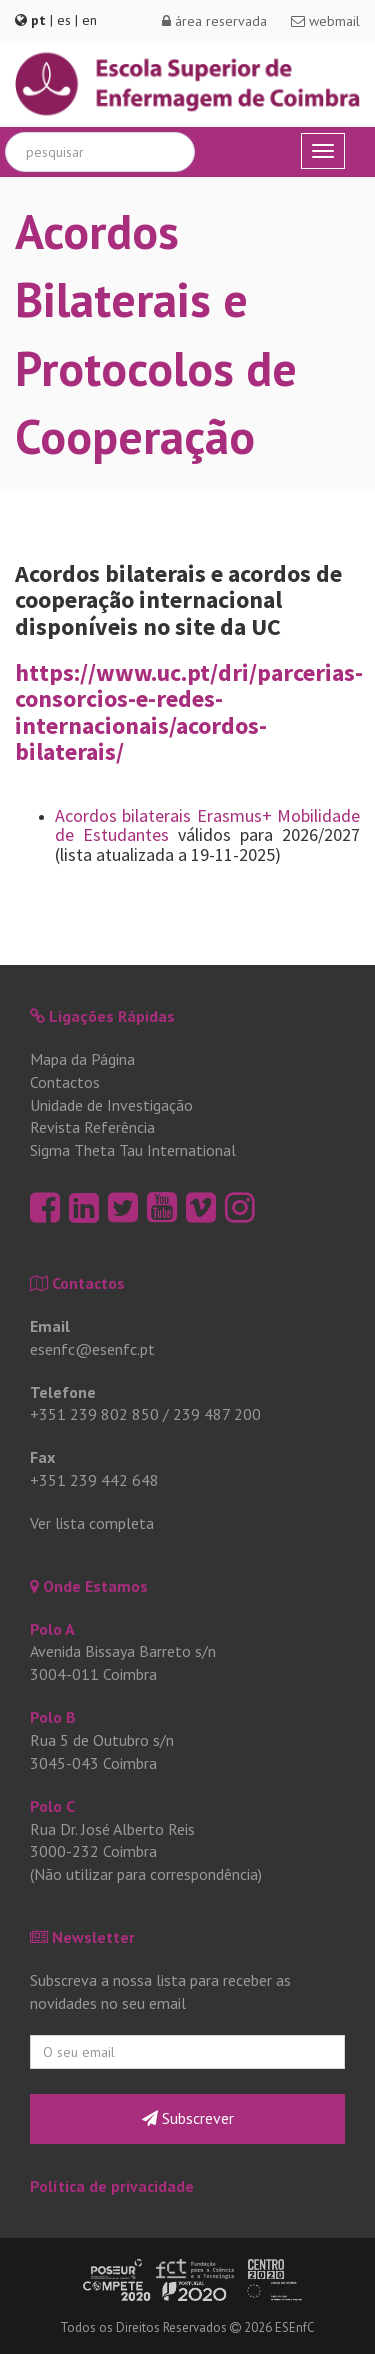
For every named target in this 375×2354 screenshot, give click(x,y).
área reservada (214, 21)
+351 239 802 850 (94, 1414)
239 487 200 (217, 1414)
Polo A (52, 1629)
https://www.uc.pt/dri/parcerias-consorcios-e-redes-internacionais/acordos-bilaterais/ (189, 712)
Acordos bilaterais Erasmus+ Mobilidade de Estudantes (207, 825)
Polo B (53, 1717)
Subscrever (188, 2118)
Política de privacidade (112, 2186)
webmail (325, 21)
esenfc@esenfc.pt (92, 1349)
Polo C (52, 1806)
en (89, 20)
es (64, 20)
